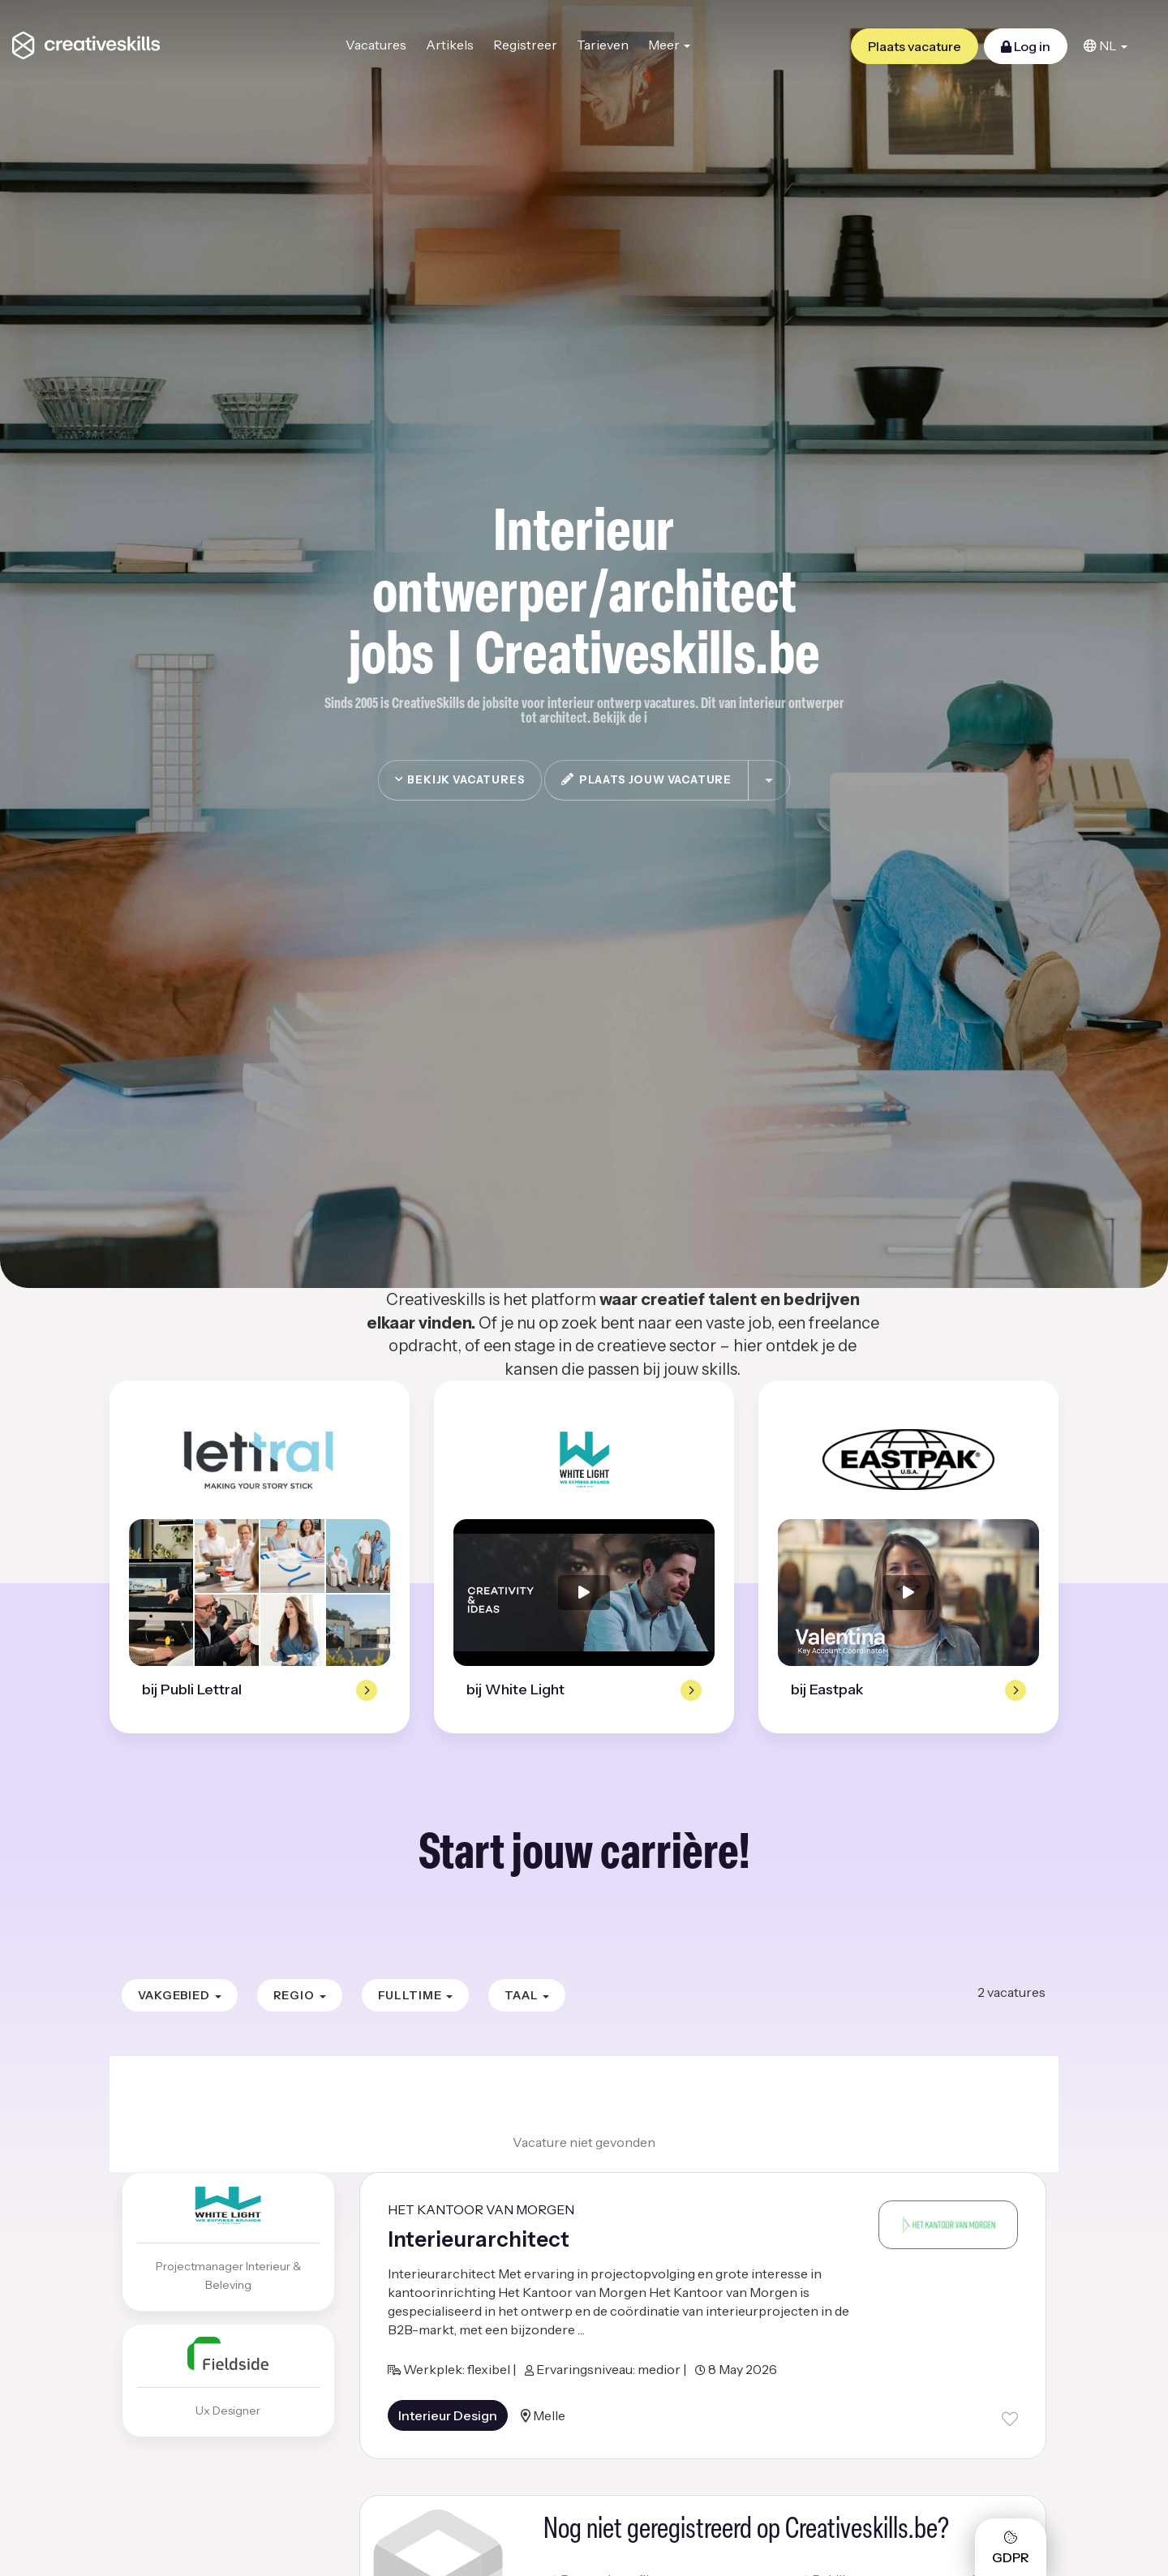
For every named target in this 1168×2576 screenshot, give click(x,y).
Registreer (525, 44)
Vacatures (376, 44)
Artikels (450, 44)
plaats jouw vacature (646, 779)
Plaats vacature (914, 46)
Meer (669, 44)
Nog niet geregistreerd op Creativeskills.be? (746, 2530)
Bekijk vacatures (460, 779)
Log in (1025, 46)
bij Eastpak (827, 1689)
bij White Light (515, 1689)
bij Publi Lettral (192, 1689)
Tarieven (603, 44)
